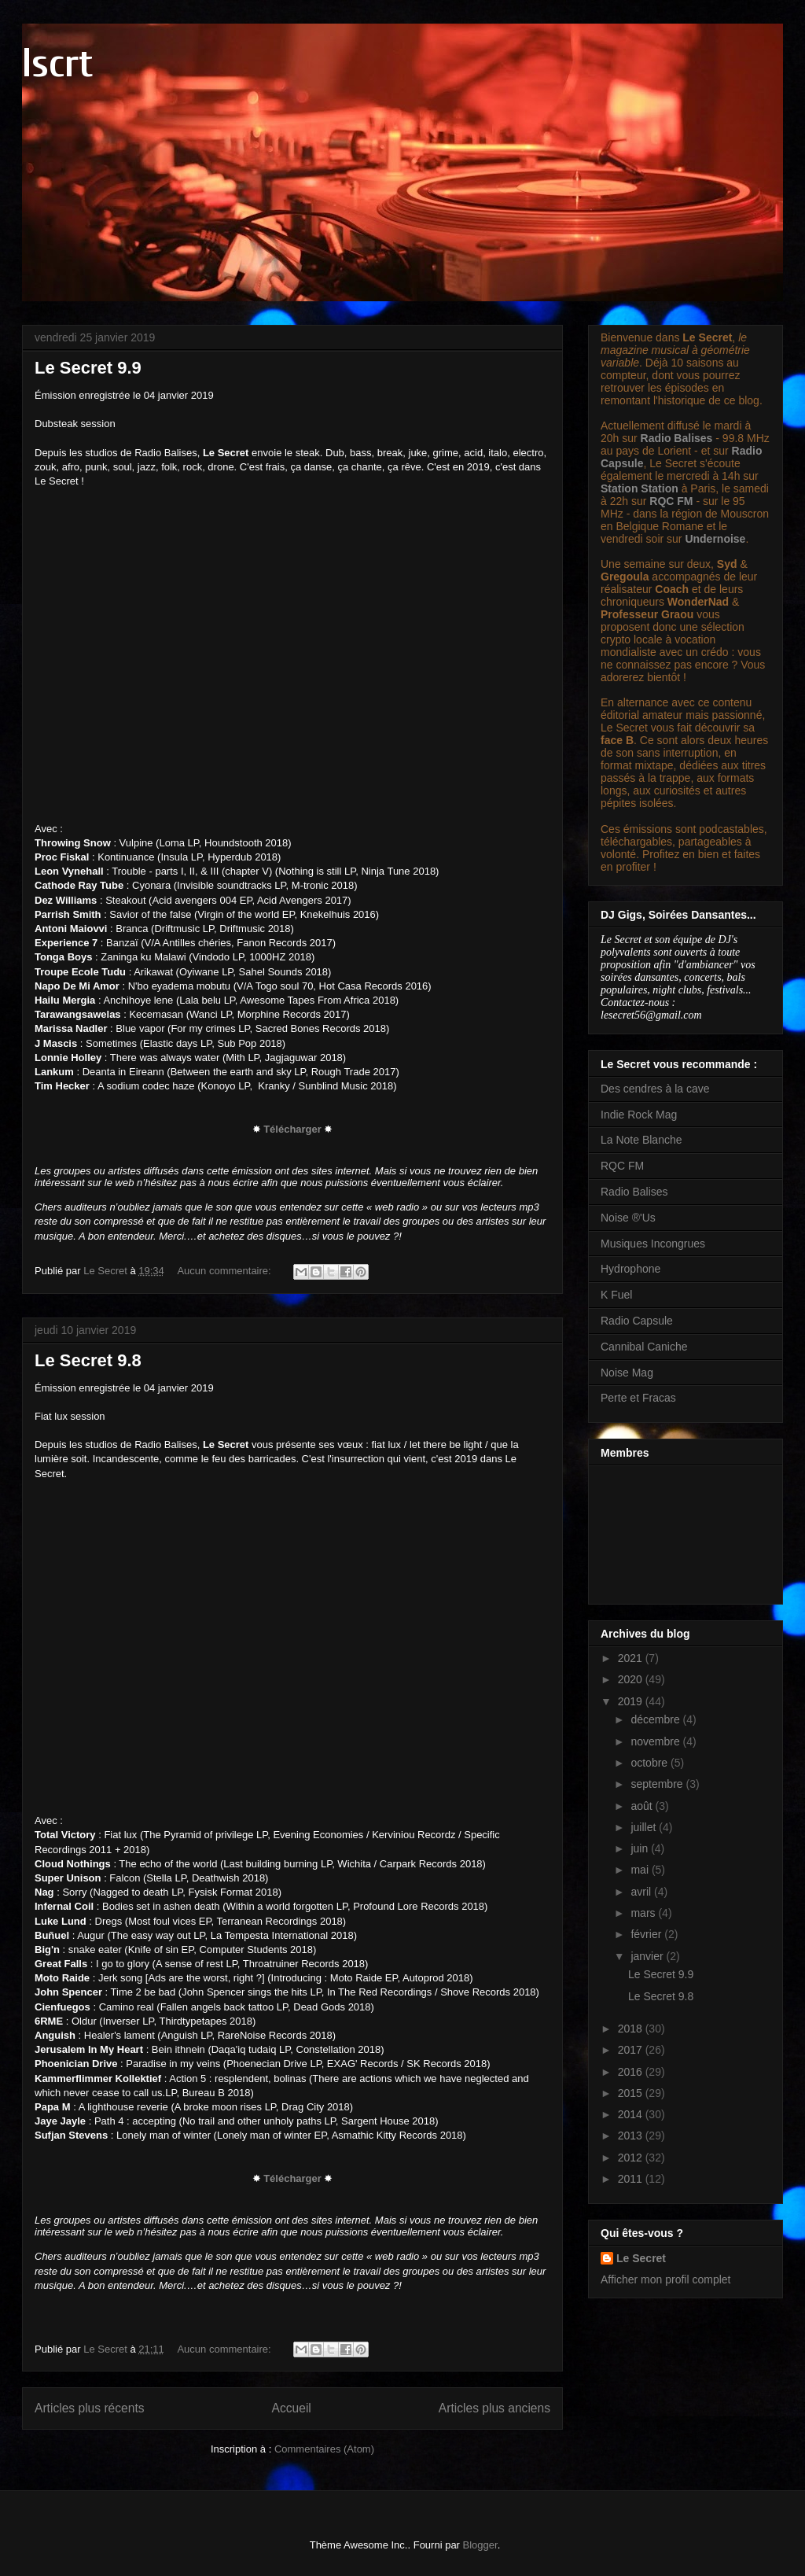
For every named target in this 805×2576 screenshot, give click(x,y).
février (647, 1934)
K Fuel (616, 1294)
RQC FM (671, 501)
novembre (656, 1741)
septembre (658, 1784)
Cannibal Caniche (644, 1346)
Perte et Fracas (638, 1397)
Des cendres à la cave (655, 1088)
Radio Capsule (637, 1320)
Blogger (480, 2545)
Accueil (291, 2408)
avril (642, 1891)
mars (644, 1913)
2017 (631, 2049)
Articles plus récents (90, 2408)
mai (640, 1869)
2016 (631, 2072)
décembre (656, 1719)
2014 (631, 2114)
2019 (631, 1701)
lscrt (57, 64)
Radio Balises (677, 438)
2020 (631, 1679)
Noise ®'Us (628, 1217)
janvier (648, 1956)
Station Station (639, 488)
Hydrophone (630, 1268)
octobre (650, 1762)
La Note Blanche (641, 1139)
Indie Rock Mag (639, 1114)
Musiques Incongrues (653, 1243)
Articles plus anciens (494, 2408)
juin (640, 1848)
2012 (631, 2157)
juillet (644, 1827)
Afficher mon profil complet (665, 2279)
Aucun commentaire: (225, 1271)
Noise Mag (627, 1372)
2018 (631, 2028)
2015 (631, 2093)
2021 (631, 1658)
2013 (631, 2135)
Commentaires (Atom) (324, 2449)
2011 (631, 2178)
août (642, 1806)
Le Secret (641, 2258)
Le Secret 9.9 (88, 368)
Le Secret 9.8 (88, 1360)
